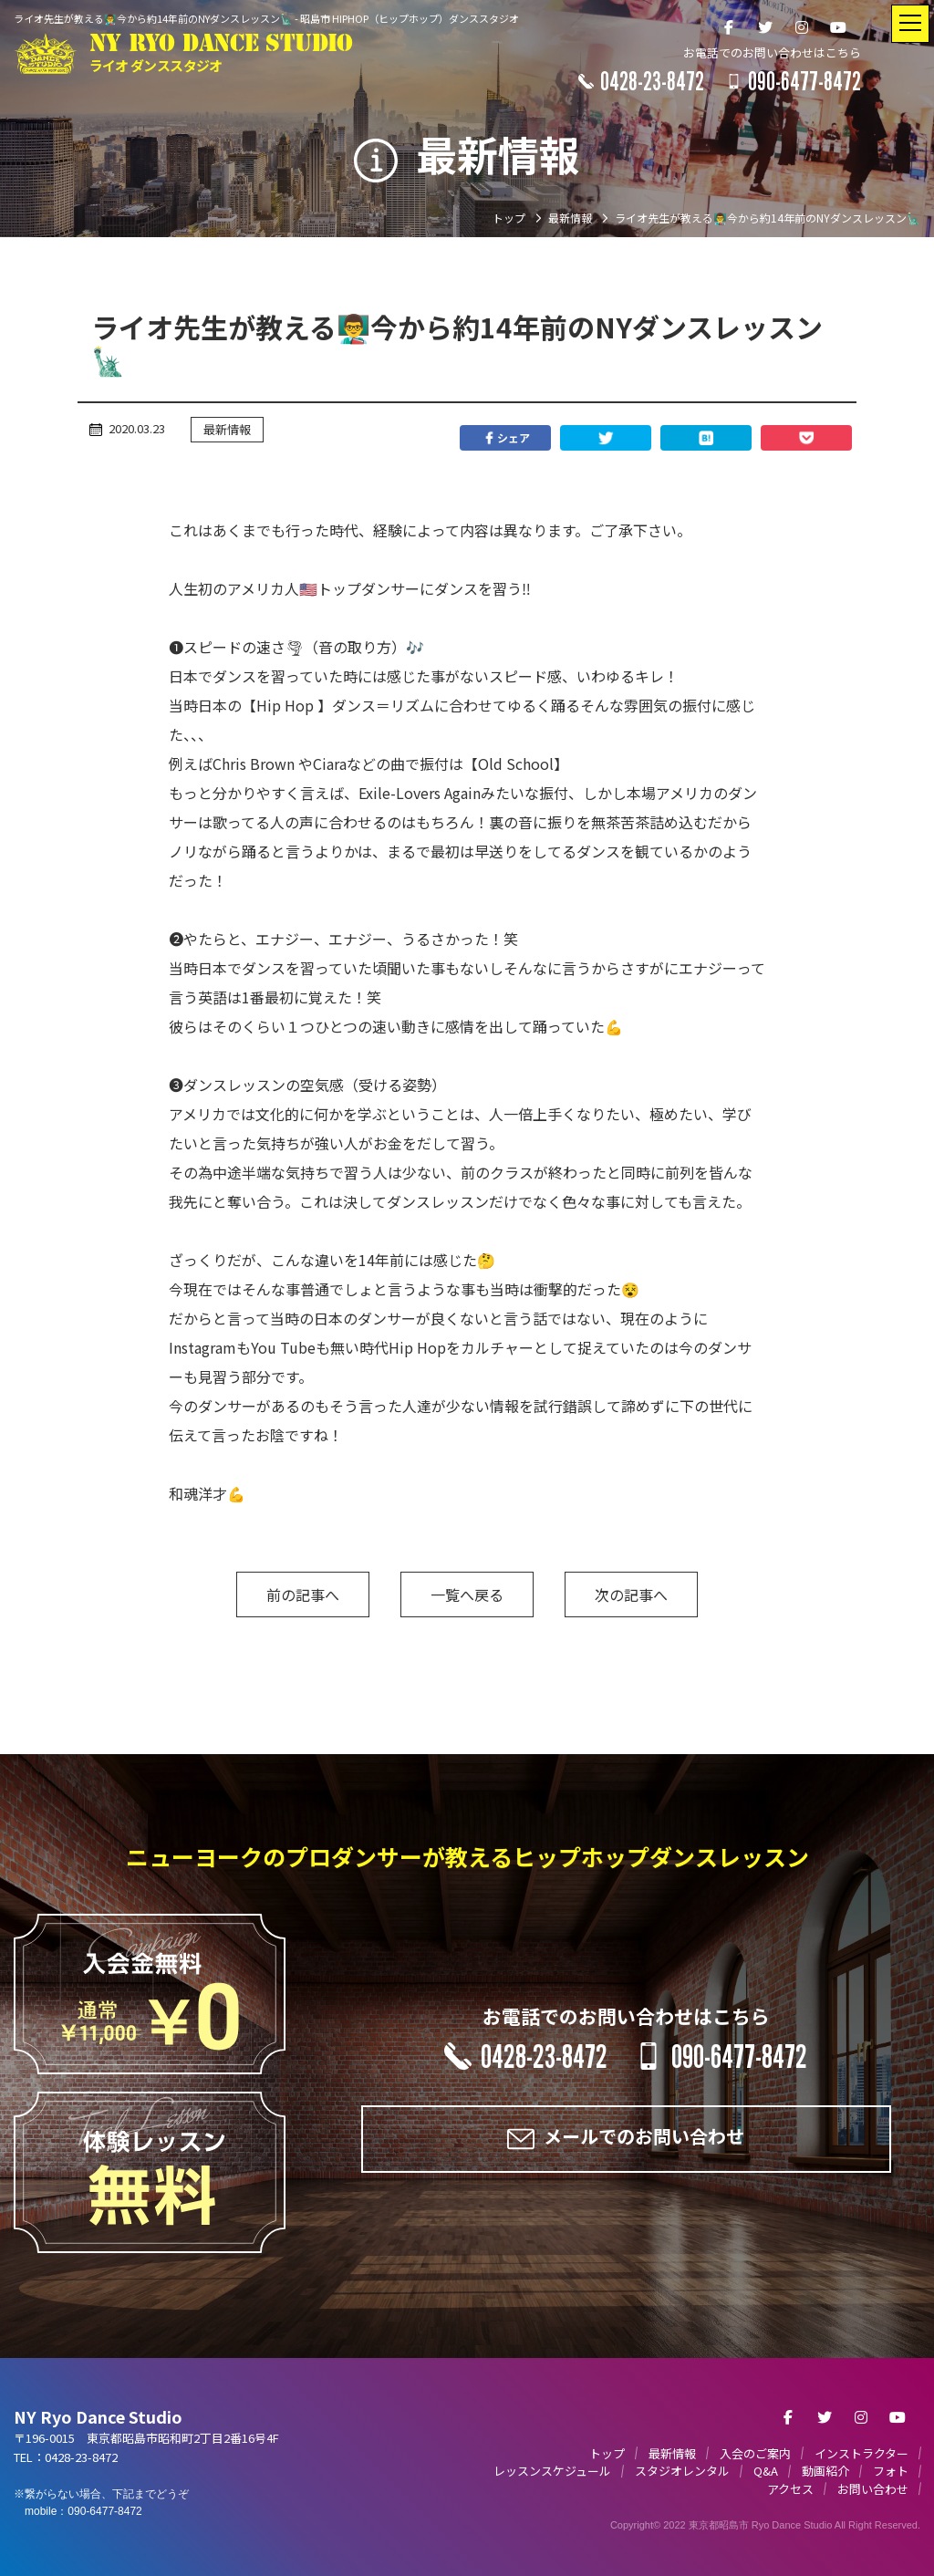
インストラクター (861, 2453)
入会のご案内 (755, 2453)
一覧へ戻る (467, 1594)
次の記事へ (631, 1594)
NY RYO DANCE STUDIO (221, 53)
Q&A (765, 2470)
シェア (505, 438)
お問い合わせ (872, 2489)
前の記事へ (302, 1594)
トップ (607, 2453)
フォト (890, 2470)
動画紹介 (825, 2470)
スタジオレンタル (682, 2470)
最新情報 (227, 429)
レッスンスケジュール (552, 2470)
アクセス (790, 2489)
